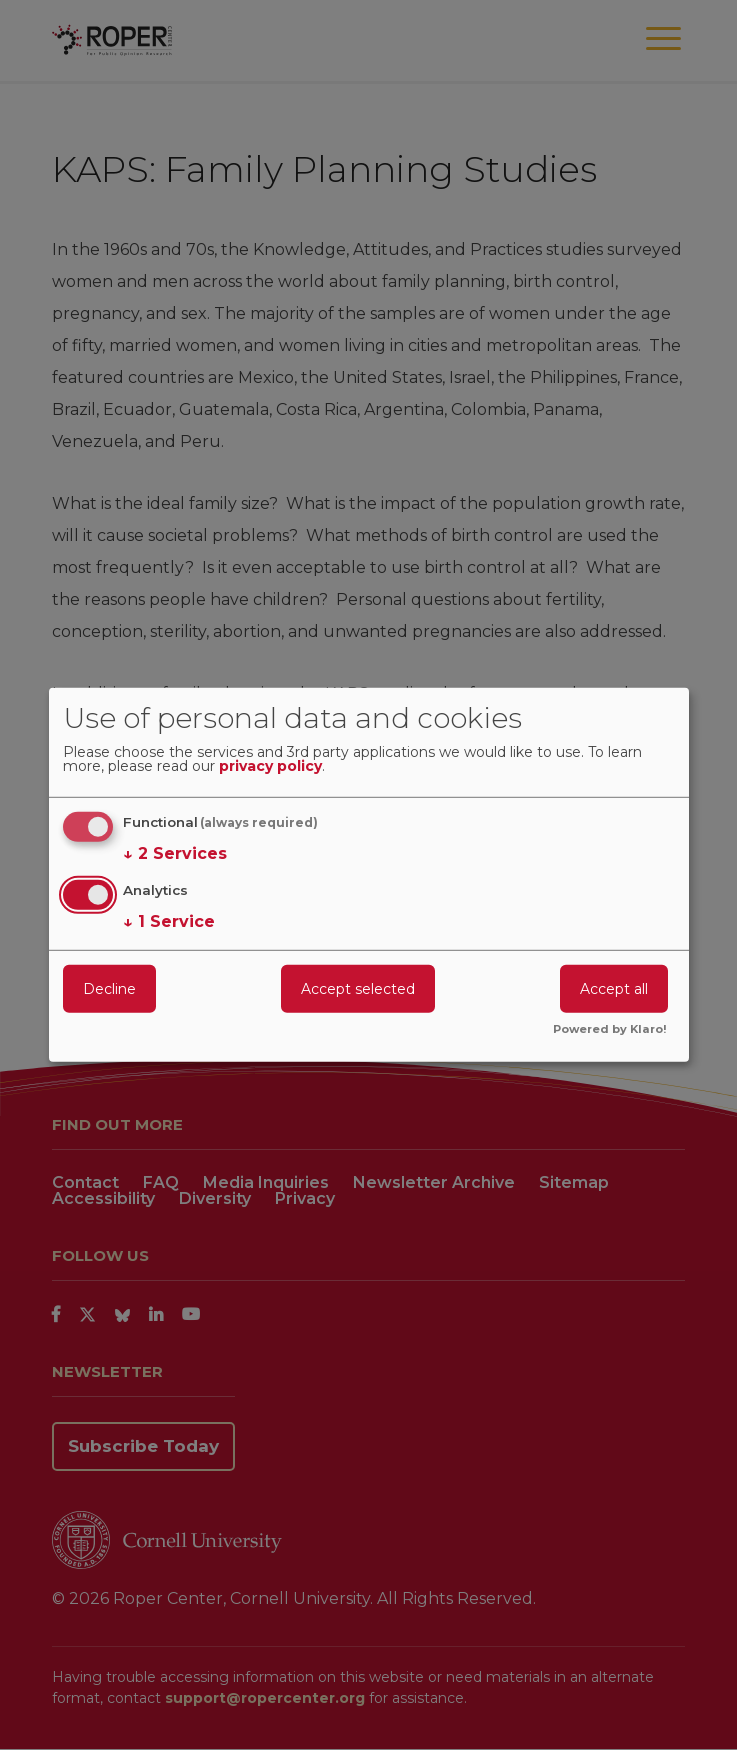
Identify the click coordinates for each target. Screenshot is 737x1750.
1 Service (169, 921)
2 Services (175, 854)
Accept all (614, 988)
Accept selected (358, 988)
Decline (109, 988)
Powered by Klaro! (610, 1030)
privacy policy (270, 767)
